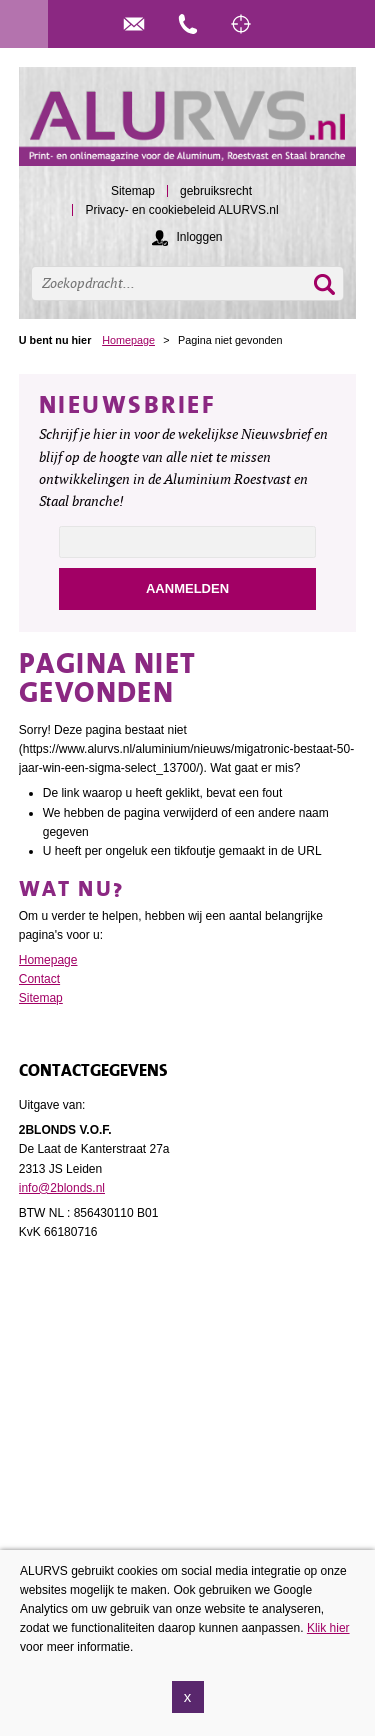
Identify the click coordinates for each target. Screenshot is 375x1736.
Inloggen (199, 237)
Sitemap (41, 998)
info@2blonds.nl (62, 1188)
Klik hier (328, 1628)
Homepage (128, 340)
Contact (39, 979)
